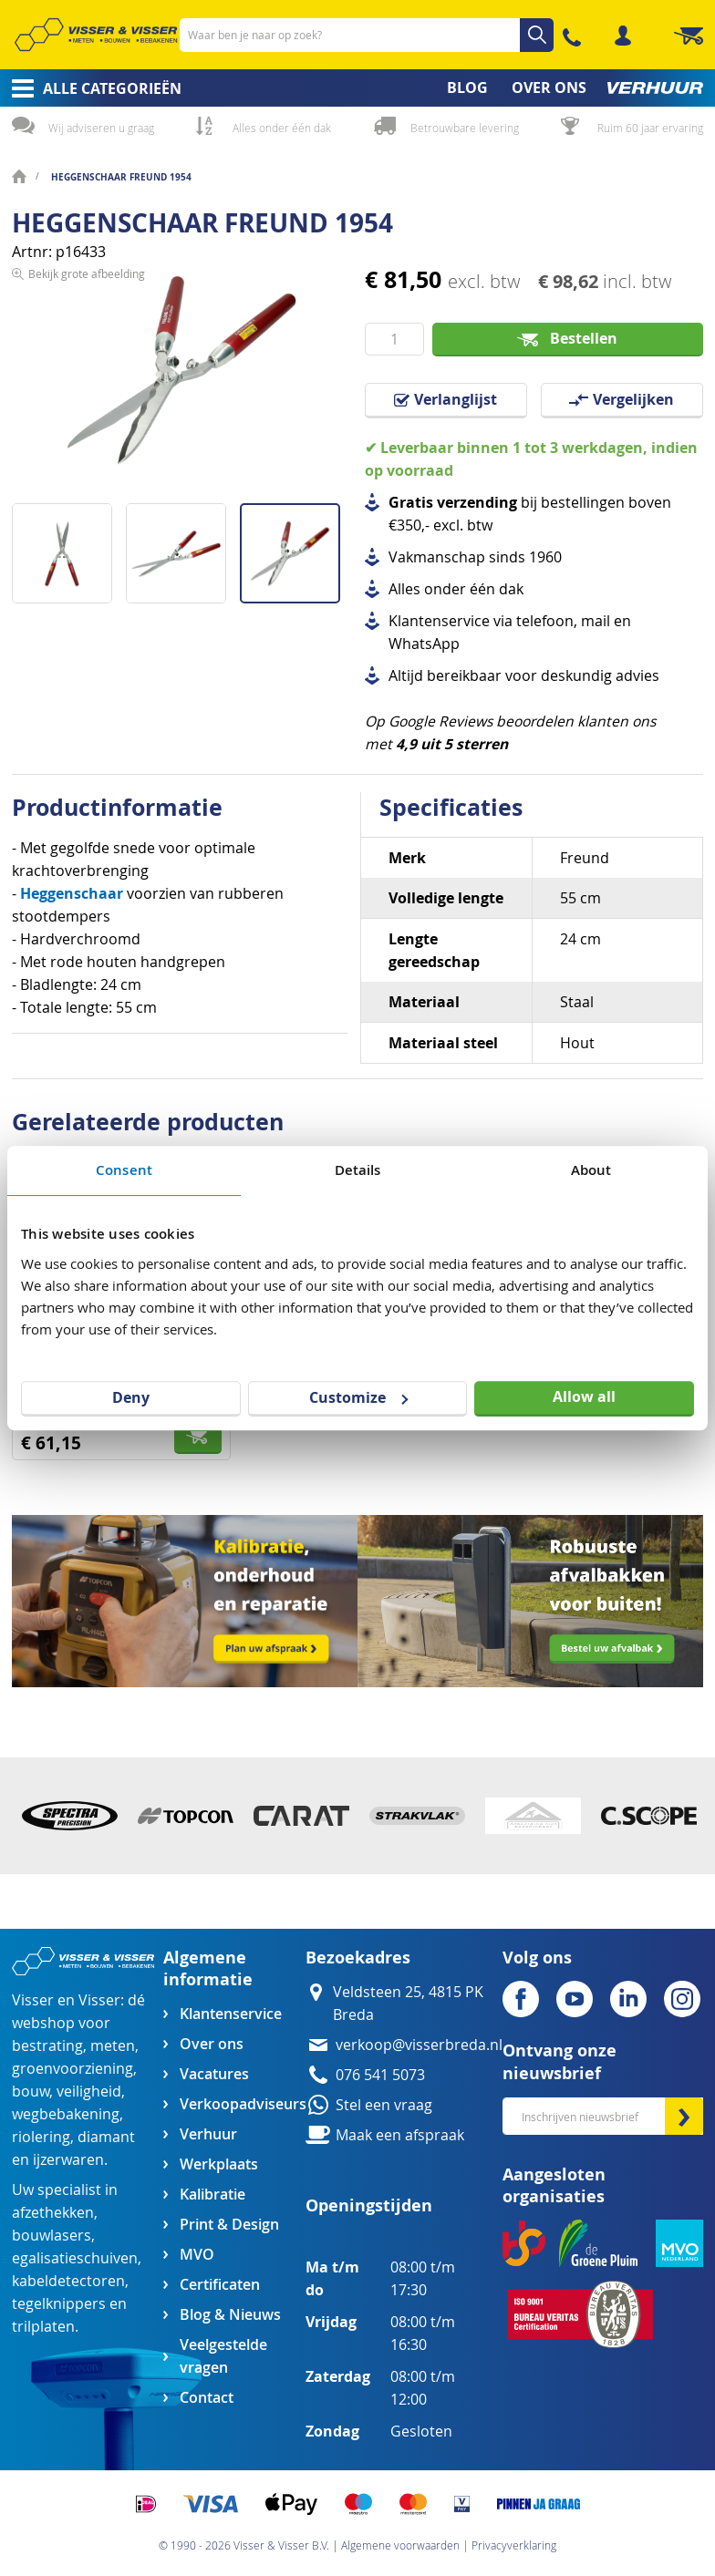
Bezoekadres (358, 1957)
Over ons (212, 2044)
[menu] (357, 88)
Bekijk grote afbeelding (86, 488)
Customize (358, 1397)
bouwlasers (51, 2235)
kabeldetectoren (68, 2281)
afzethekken (53, 2212)
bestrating (47, 2046)
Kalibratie (212, 2194)
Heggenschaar (71, 893)
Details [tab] (358, 1170)
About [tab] (591, 1170)
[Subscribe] (684, 2116)
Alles (404, 589)
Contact (206, 2397)
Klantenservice (231, 2014)
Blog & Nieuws (230, 2314)
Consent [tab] (124, 1170)
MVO (197, 2254)
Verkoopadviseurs (243, 2104)
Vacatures (214, 2074)
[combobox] (367, 35)
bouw (30, 2091)
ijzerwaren (68, 2159)
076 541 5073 (380, 2075)
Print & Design (229, 2224)
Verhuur (208, 2134)
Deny (131, 1397)
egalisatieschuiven (75, 2258)
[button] (69, 546)
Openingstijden (369, 2205)
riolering (41, 2137)
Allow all (584, 1396)
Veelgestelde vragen (223, 2356)
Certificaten (220, 2284)
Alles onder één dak (282, 127)
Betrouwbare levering (464, 127)
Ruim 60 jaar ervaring (650, 127)
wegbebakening (65, 2114)
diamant (106, 2137)
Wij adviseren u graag (101, 127)
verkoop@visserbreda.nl (419, 2045)
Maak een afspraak (400, 2135)
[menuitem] (90, 88)
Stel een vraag (384, 2105)
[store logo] (96, 34)
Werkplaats (219, 2164)
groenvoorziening (72, 2068)
